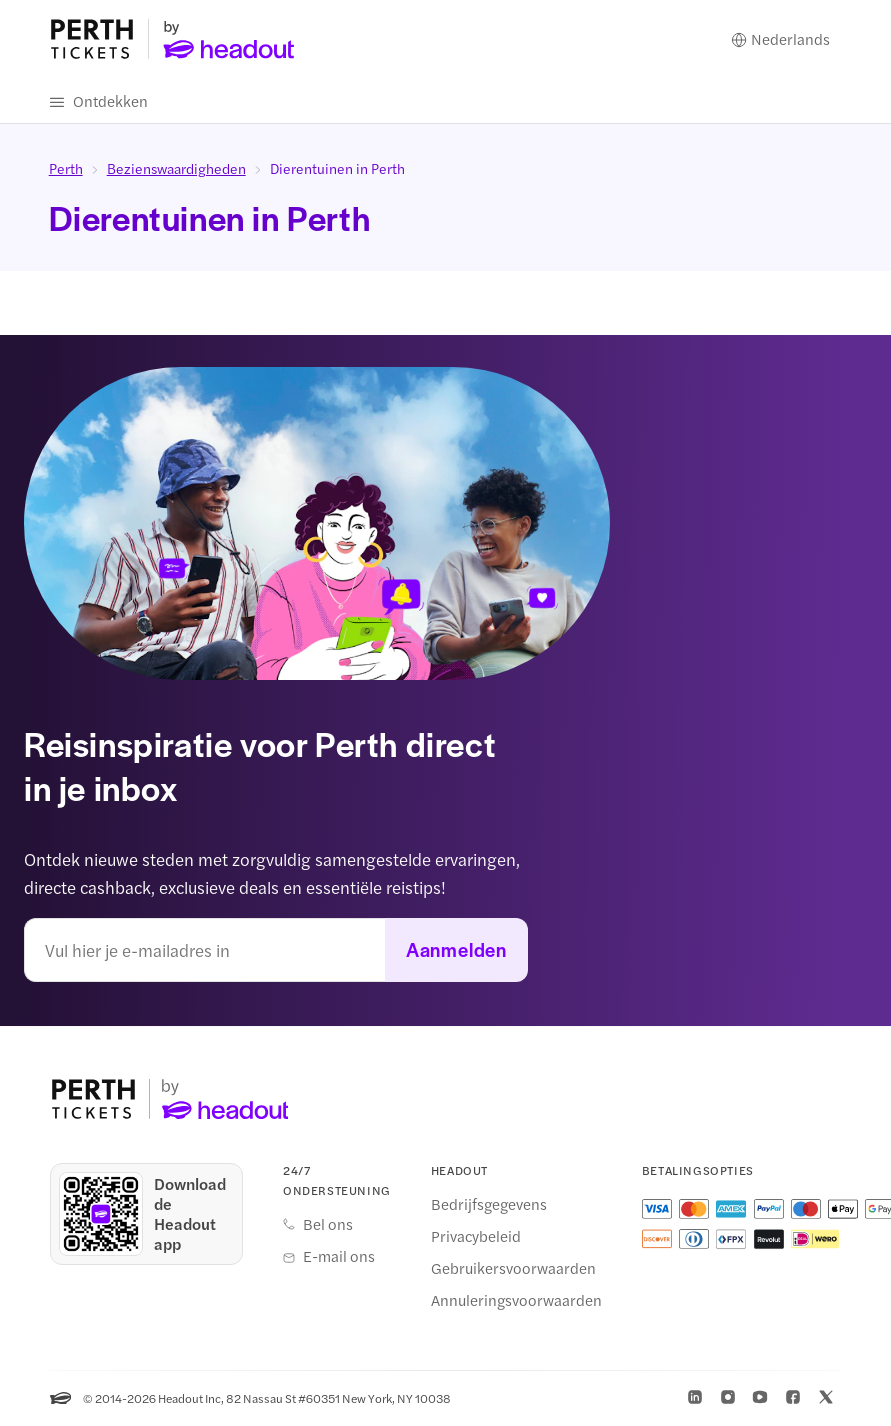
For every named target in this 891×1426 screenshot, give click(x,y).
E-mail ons (339, 1257)
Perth (66, 169)
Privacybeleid (476, 1237)
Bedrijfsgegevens (489, 1205)
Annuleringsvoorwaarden (516, 1301)
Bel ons (328, 1225)
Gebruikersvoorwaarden (513, 1269)
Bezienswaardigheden (176, 169)
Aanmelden (456, 950)
